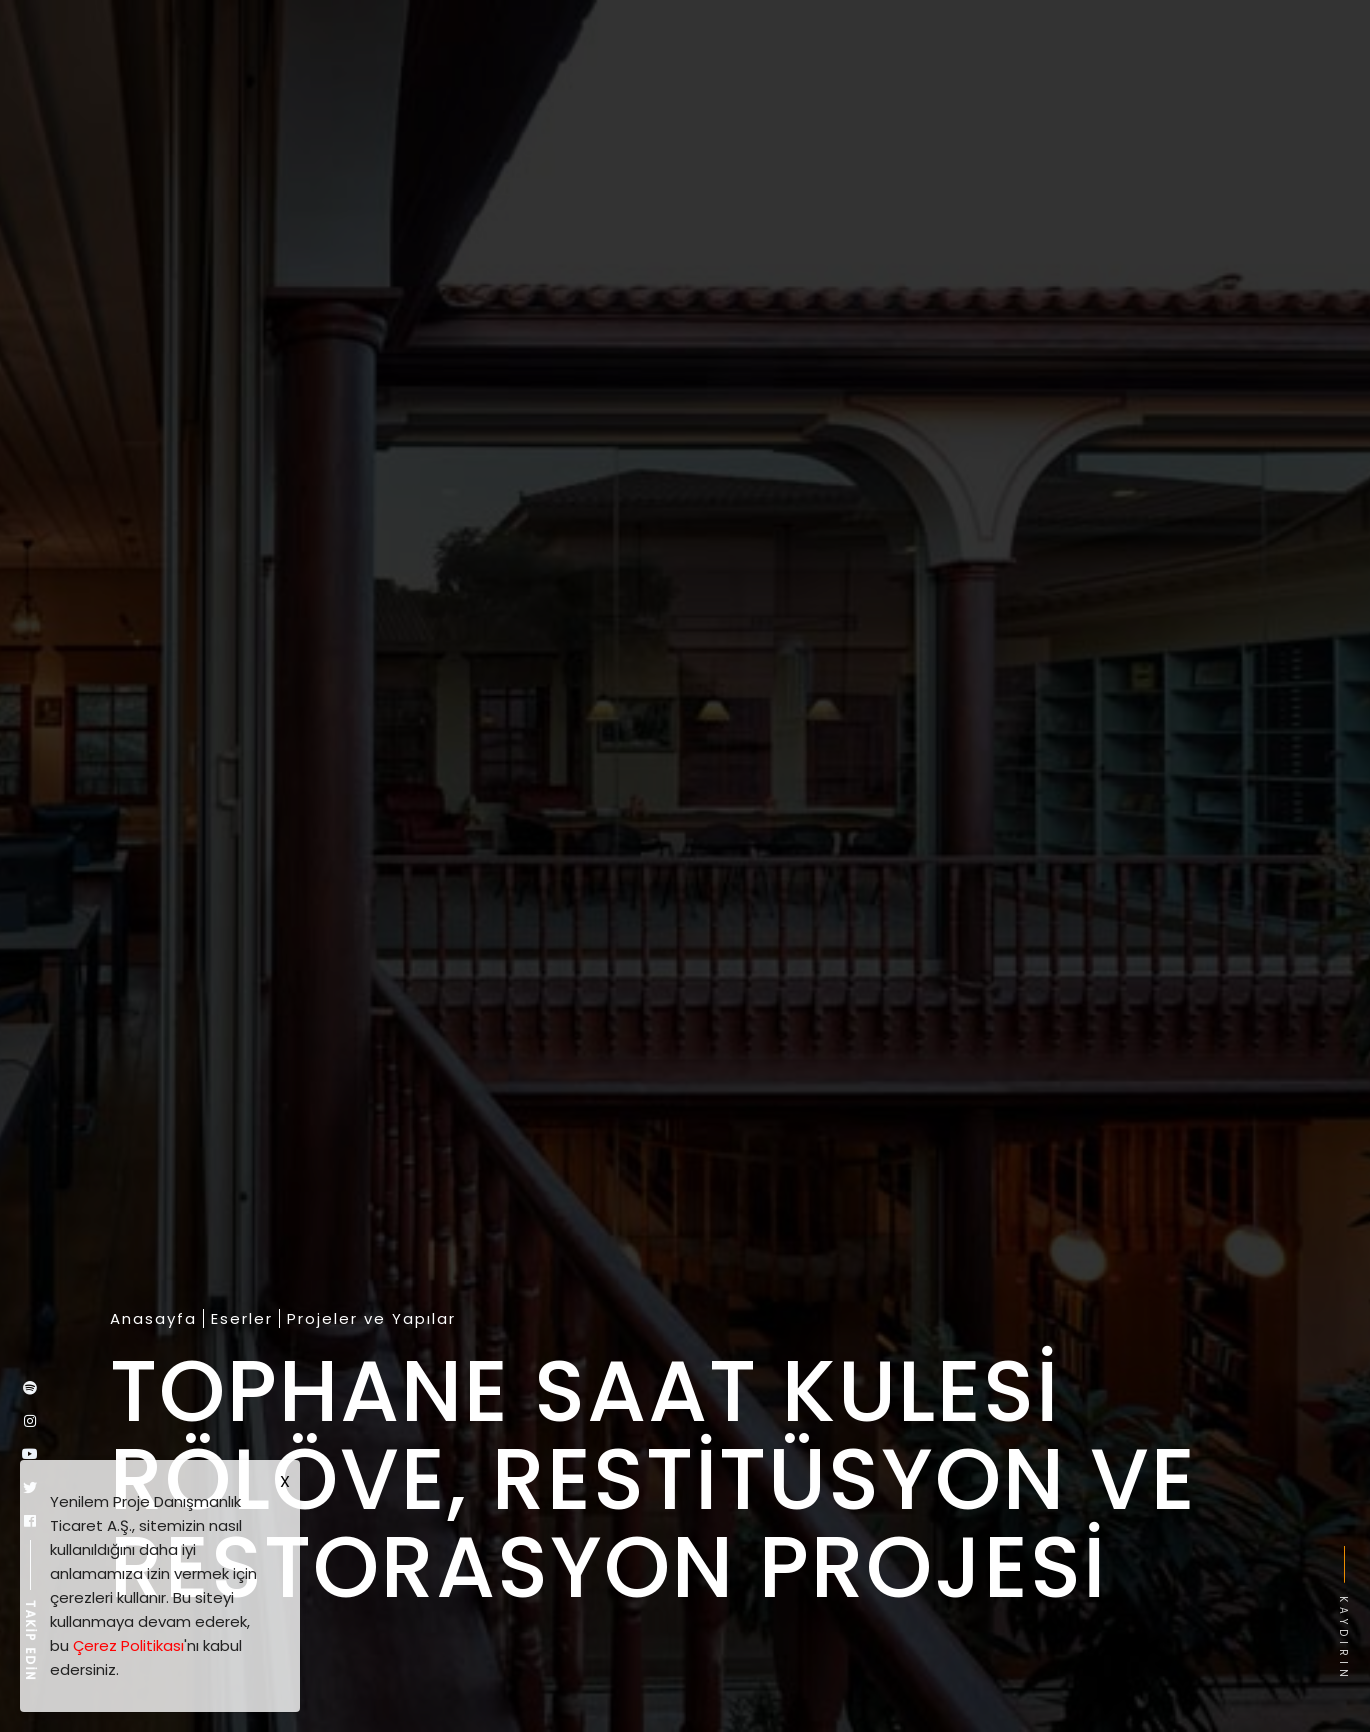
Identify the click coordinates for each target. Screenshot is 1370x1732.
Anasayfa (153, 1319)
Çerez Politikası (128, 1645)
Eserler (242, 1319)
